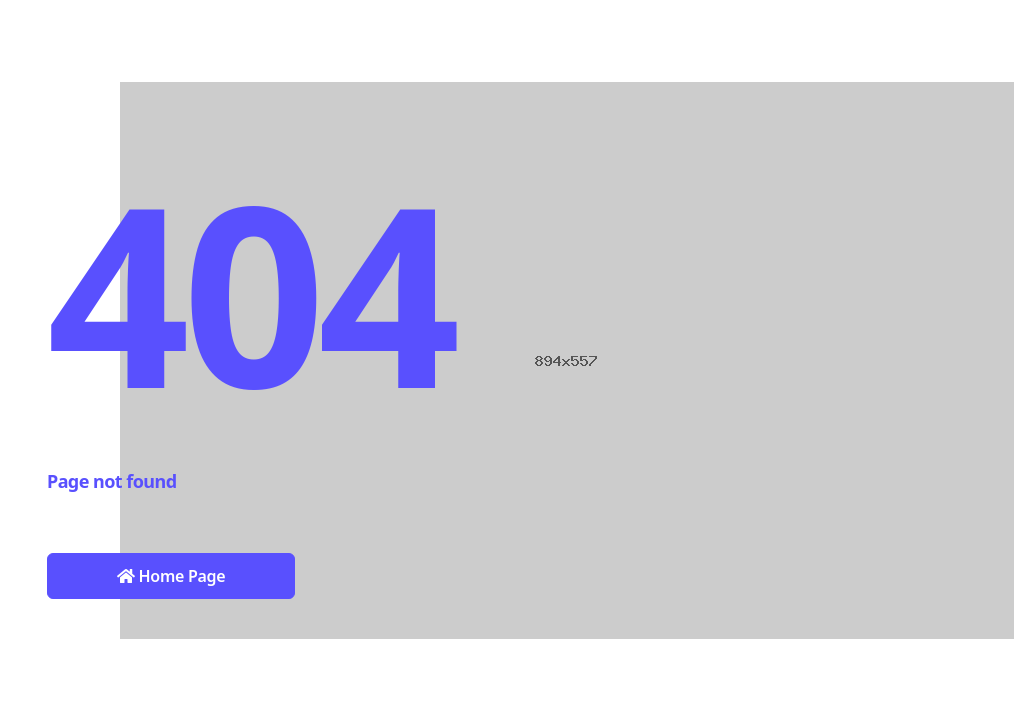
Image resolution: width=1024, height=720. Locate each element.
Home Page (171, 576)
